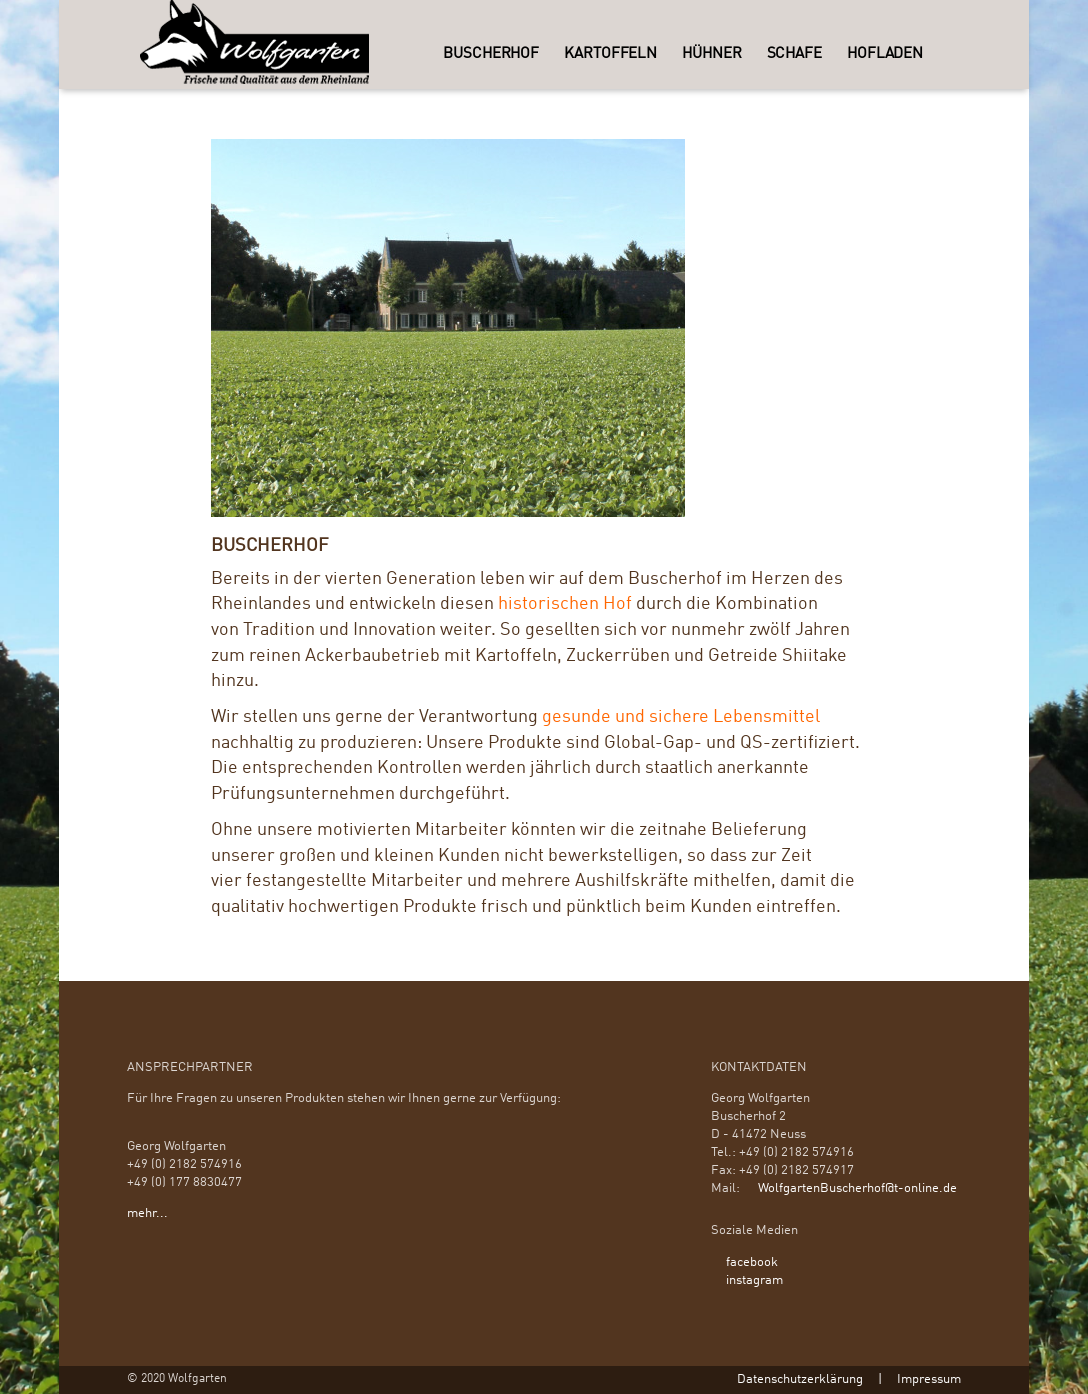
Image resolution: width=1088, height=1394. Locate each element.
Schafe (794, 54)
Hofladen (885, 54)
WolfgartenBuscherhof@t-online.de (857, 1188)
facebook (752, 1262)
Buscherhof (491, 54)
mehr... (147, 1213)
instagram (754, 1280)
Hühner (711, 54)
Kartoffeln (610, 54)
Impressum (929, 1379)
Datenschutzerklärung (800, 1379)
